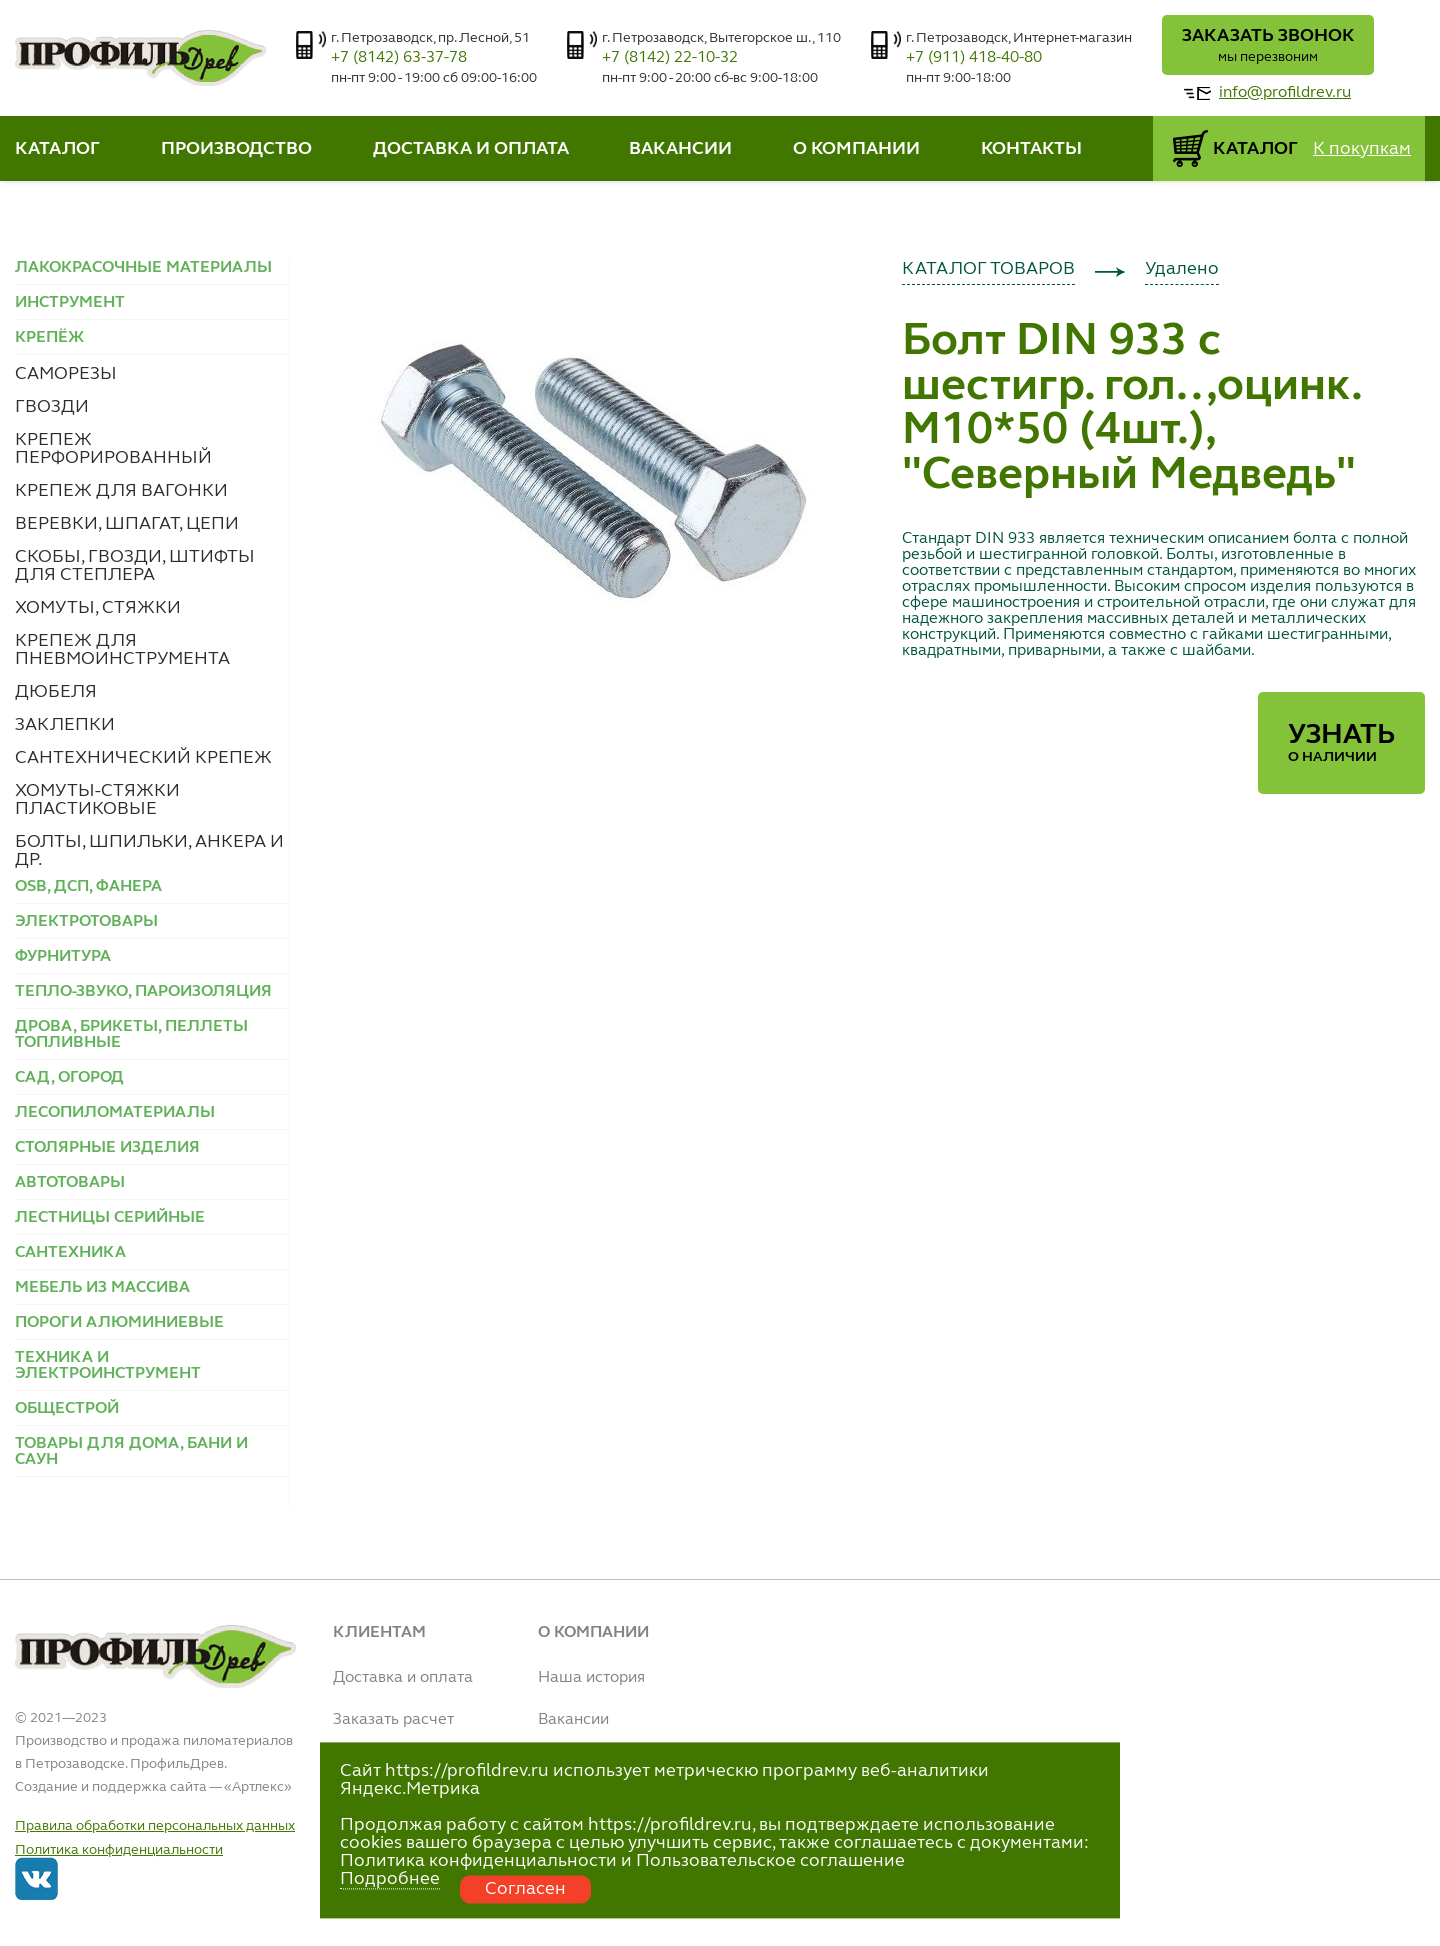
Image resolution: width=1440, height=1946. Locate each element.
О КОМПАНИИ (856, 149)
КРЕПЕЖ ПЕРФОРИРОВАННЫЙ (113, 449)
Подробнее (390, 1879)
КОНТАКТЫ (1031, 149)
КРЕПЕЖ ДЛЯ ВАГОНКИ (121, 491)
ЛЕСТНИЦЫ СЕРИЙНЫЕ (110, 1218)
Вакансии (573, 1720)
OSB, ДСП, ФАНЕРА (88, 887)
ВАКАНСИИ (680, 149)
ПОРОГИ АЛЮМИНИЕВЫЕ (119, 1323)
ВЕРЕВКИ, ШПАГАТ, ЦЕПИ (127, 524)
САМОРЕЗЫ (66, 374)
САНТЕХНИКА (70, 1253)
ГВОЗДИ (52, 407)
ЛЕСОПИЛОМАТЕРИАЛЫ (115, 1113)
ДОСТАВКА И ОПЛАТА (471, 149)
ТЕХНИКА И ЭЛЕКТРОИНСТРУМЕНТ (108, 1366)
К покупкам (1362, 149)
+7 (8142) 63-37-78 (399, 58)
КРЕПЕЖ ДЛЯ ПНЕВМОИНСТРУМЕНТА (122, 650)
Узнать (1341, 743)
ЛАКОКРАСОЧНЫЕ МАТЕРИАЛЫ (143, 268)
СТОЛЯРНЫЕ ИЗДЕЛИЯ (107, 1148)
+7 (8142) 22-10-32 (670, 58)
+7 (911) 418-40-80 (974, 58)
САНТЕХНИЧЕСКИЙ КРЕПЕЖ (143, 758)
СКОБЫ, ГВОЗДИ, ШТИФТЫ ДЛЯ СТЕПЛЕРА (135, 566)
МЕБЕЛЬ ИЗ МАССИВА (102, 1288)
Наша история (591, 1678)
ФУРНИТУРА (63, 957)
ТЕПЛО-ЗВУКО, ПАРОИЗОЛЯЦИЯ (143, 992)
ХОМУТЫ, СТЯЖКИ (98, 608)
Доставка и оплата (403, 1678)
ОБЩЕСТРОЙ (67, 1409)
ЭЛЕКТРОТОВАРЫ (86, 922)
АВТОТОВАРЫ (70, 1183)
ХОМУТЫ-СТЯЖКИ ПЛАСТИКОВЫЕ (97, 800)
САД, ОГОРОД (69, 1078)
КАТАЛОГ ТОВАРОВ (988, 269)
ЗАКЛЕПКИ (65, 725)
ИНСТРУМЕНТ (70, 303)
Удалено (1182, 269)
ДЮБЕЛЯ (56, 692)
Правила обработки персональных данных (155, 1826)
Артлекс (258, 1787)
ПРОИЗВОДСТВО (236, 149)
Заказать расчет (393, 1720)
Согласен (525, 1889)
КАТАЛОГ (57, 149)
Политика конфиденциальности (119, 1850)
